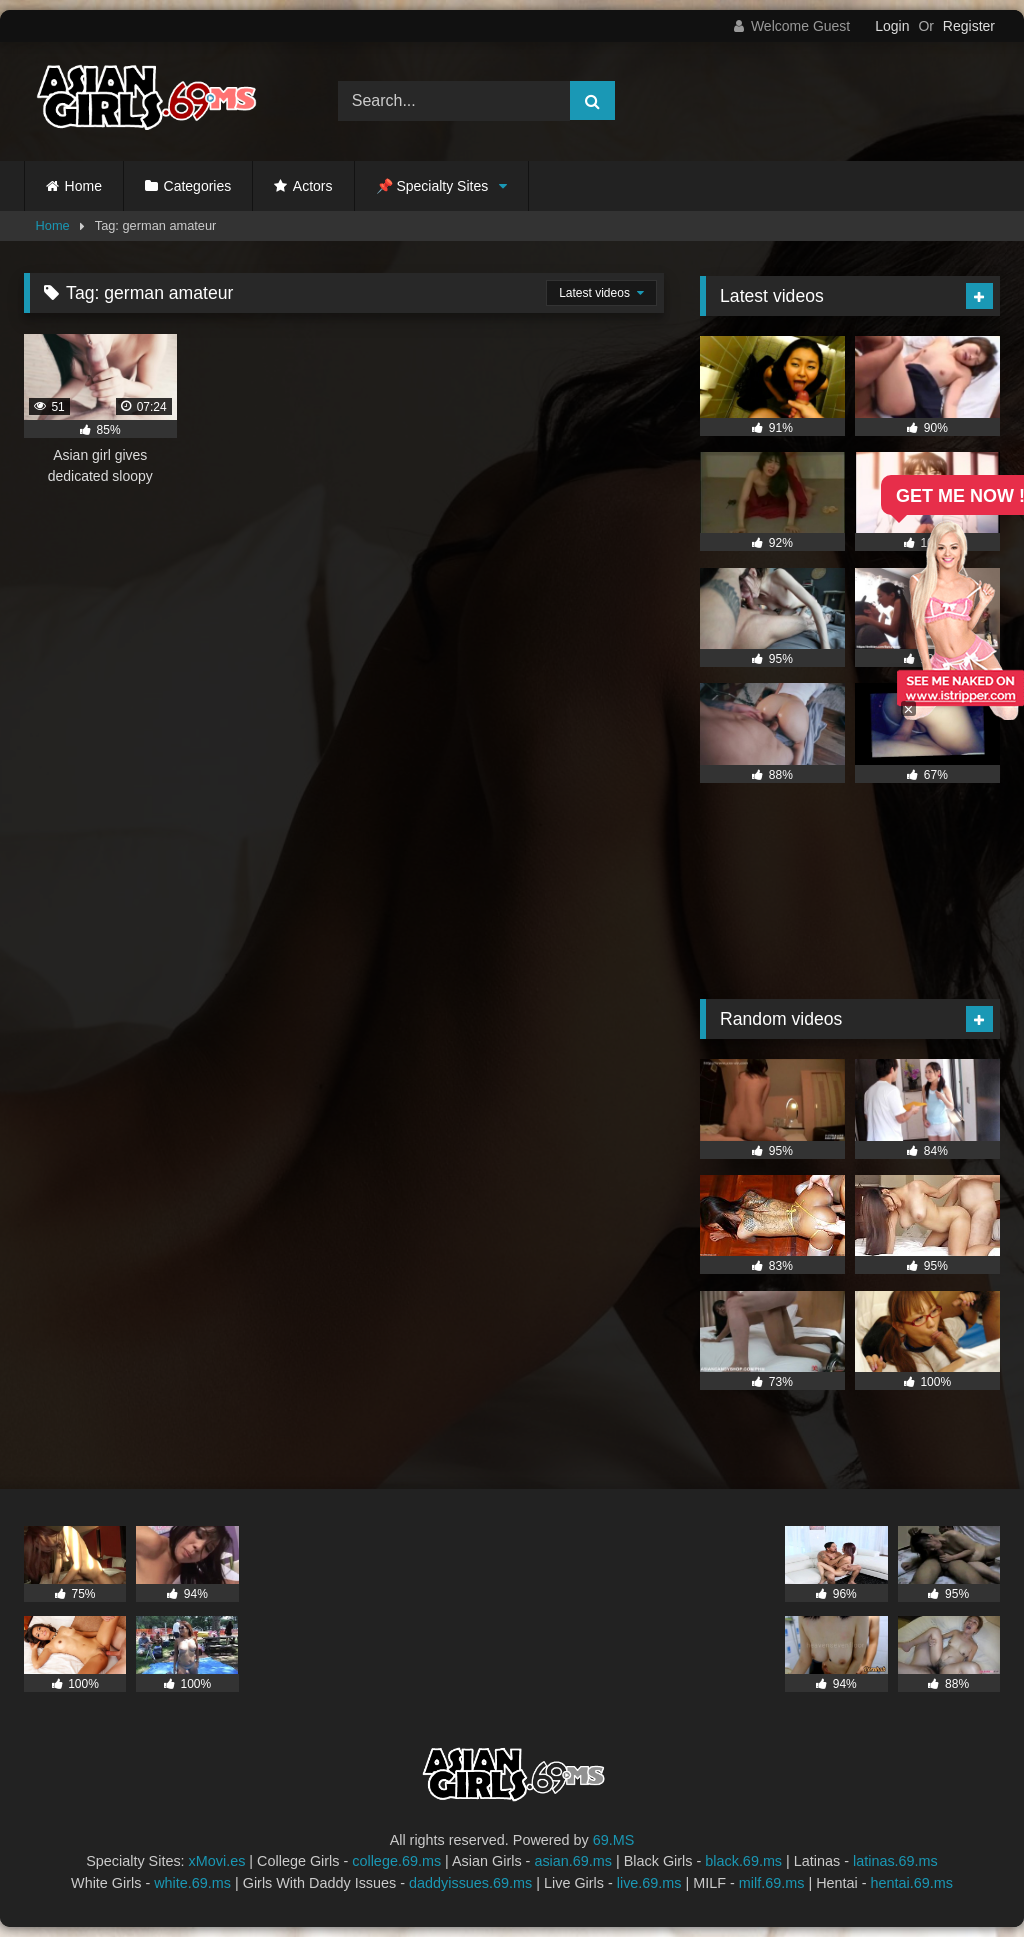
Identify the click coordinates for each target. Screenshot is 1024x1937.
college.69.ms (396, 1861)
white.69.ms (192, 1883)
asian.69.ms (573, 1861)
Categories (198, 186)
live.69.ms (649, 1883)
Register (969, 26)
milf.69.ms (772, 1883)
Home (83, 186)
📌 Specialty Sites (432, 186)
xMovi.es (217, 1861)
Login (892, 26)
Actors (313, 186)
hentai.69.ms (912, 1883)
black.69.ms (743, 1861)
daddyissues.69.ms (470, 1883)
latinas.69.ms (895, 1861)
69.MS (614, 1840)
